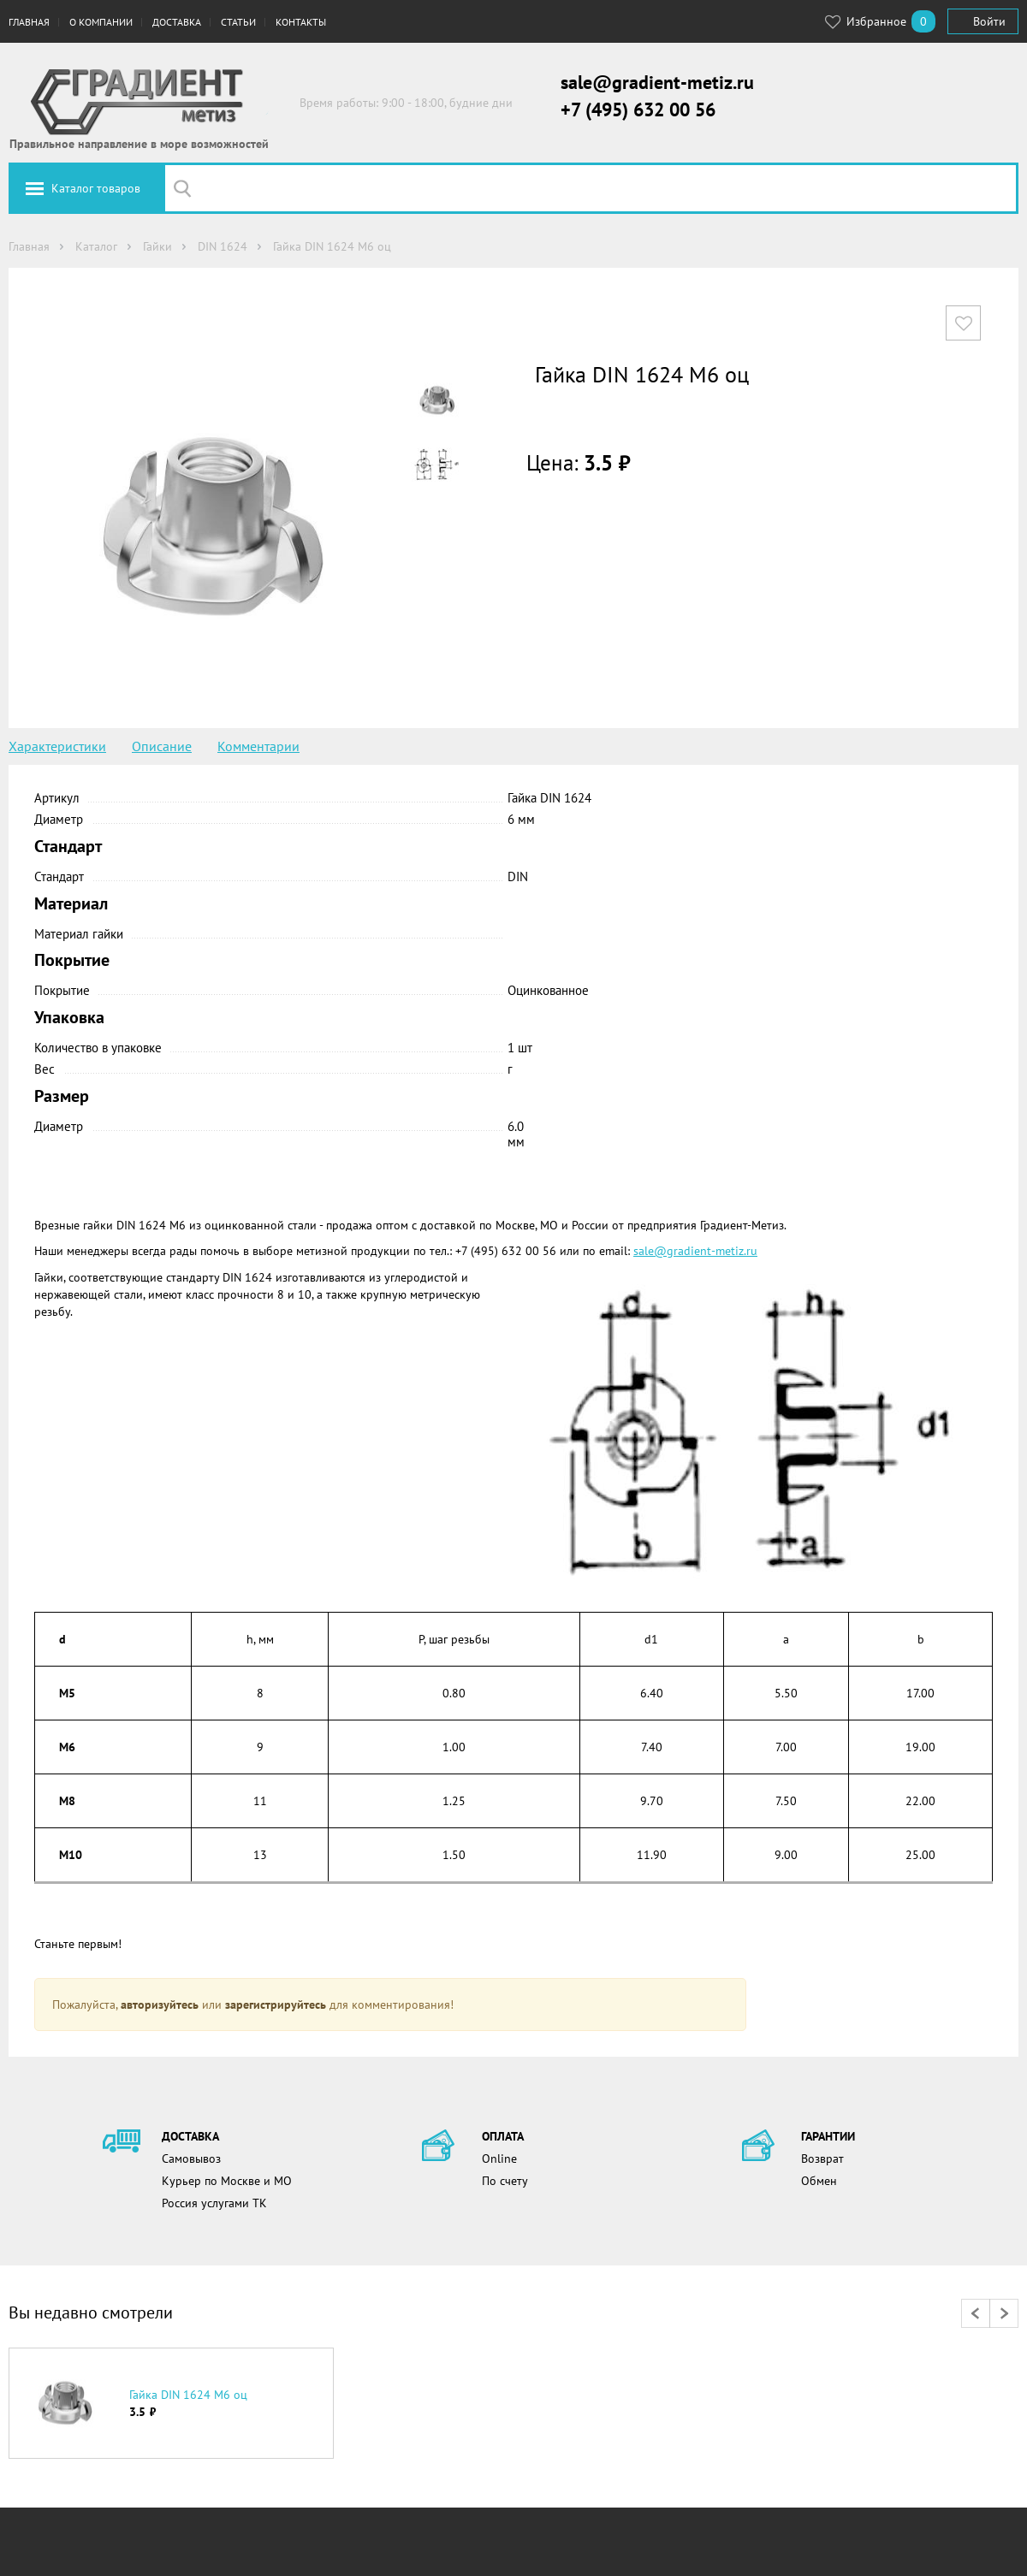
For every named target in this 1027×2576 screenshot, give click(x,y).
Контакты (301, 21)
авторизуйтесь (160, 2004)
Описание (162, 746)
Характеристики (57, 746)
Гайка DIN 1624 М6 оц (188, 2394)
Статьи (238, 21)
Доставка (176, 21)
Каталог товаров (95, 188)
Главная (29, 21)
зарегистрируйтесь (275, 2004)
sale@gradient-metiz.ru (657, 82)
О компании (101, 21)
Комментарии (258, 746)
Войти (989, 21)
